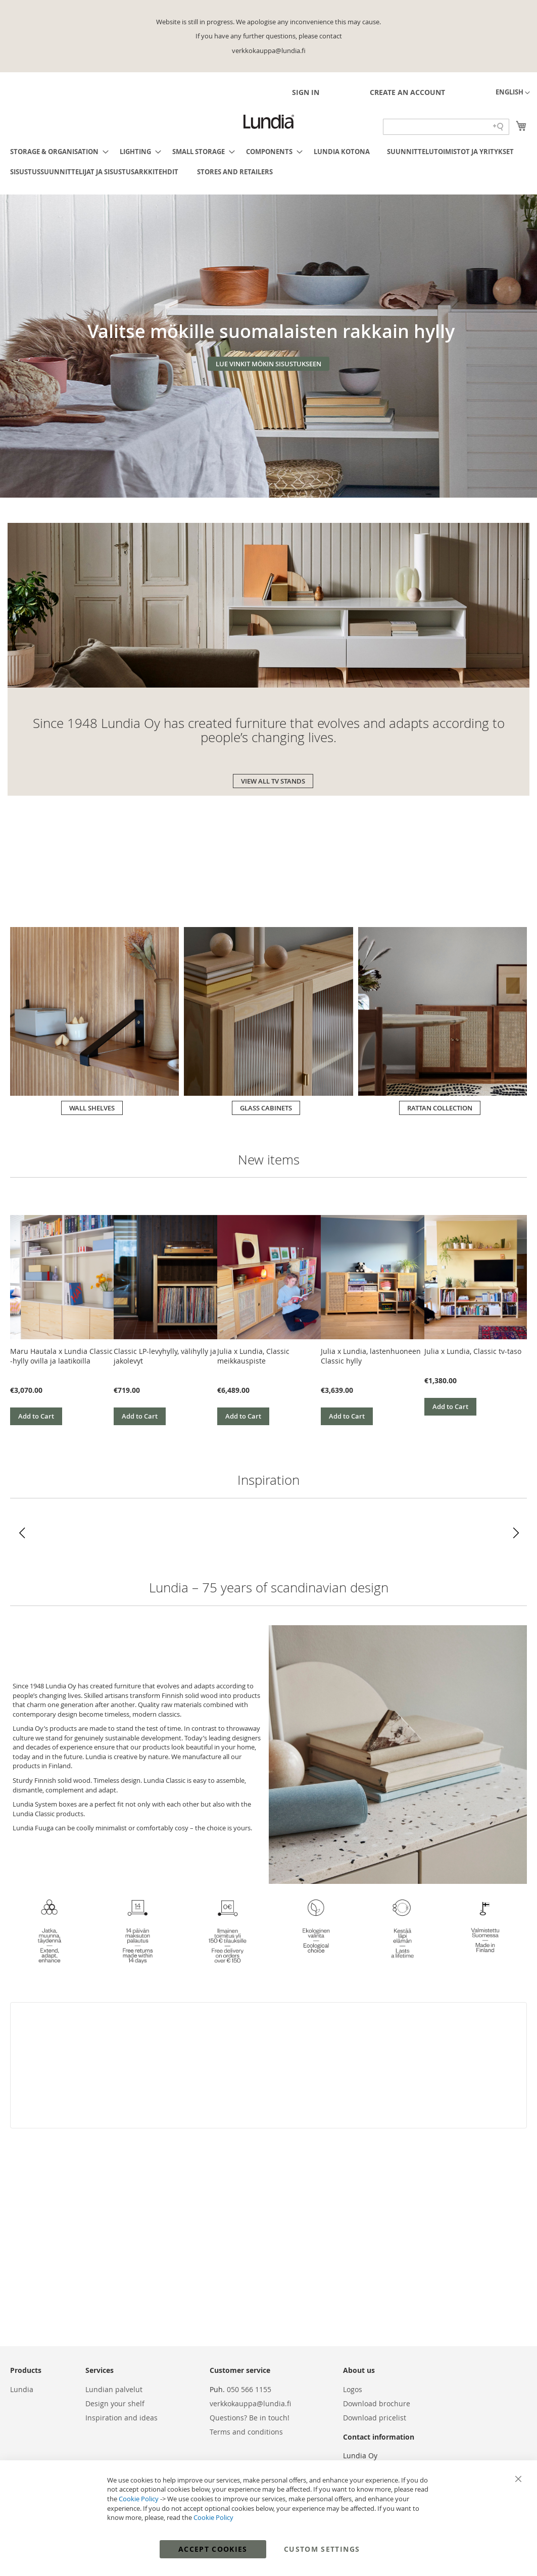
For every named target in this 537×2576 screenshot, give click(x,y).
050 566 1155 (249, 2389)
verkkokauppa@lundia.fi (250, 2403)
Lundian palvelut (113, 2389)
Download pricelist (374, 2417)
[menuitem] (56, 151)
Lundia (21, 2389)
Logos (352, 2389)
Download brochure (376, 2403)
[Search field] (446, 127)
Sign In (305, 92)
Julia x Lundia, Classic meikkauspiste (253, 1356)
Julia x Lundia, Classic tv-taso (472, 1351)
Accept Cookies (213, 2549)
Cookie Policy (139, 2498)
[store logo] (268, 122)
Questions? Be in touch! (249, 2417)
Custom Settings (322, 2549)
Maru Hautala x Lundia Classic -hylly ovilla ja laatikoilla (61, 1356)
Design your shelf (114, 2403)
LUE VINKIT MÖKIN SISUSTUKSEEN (268, 363)
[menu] (268, 161)
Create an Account (407, 92)
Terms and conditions (246, 2432)
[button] (513, 93)
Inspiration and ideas (121, 2417)
